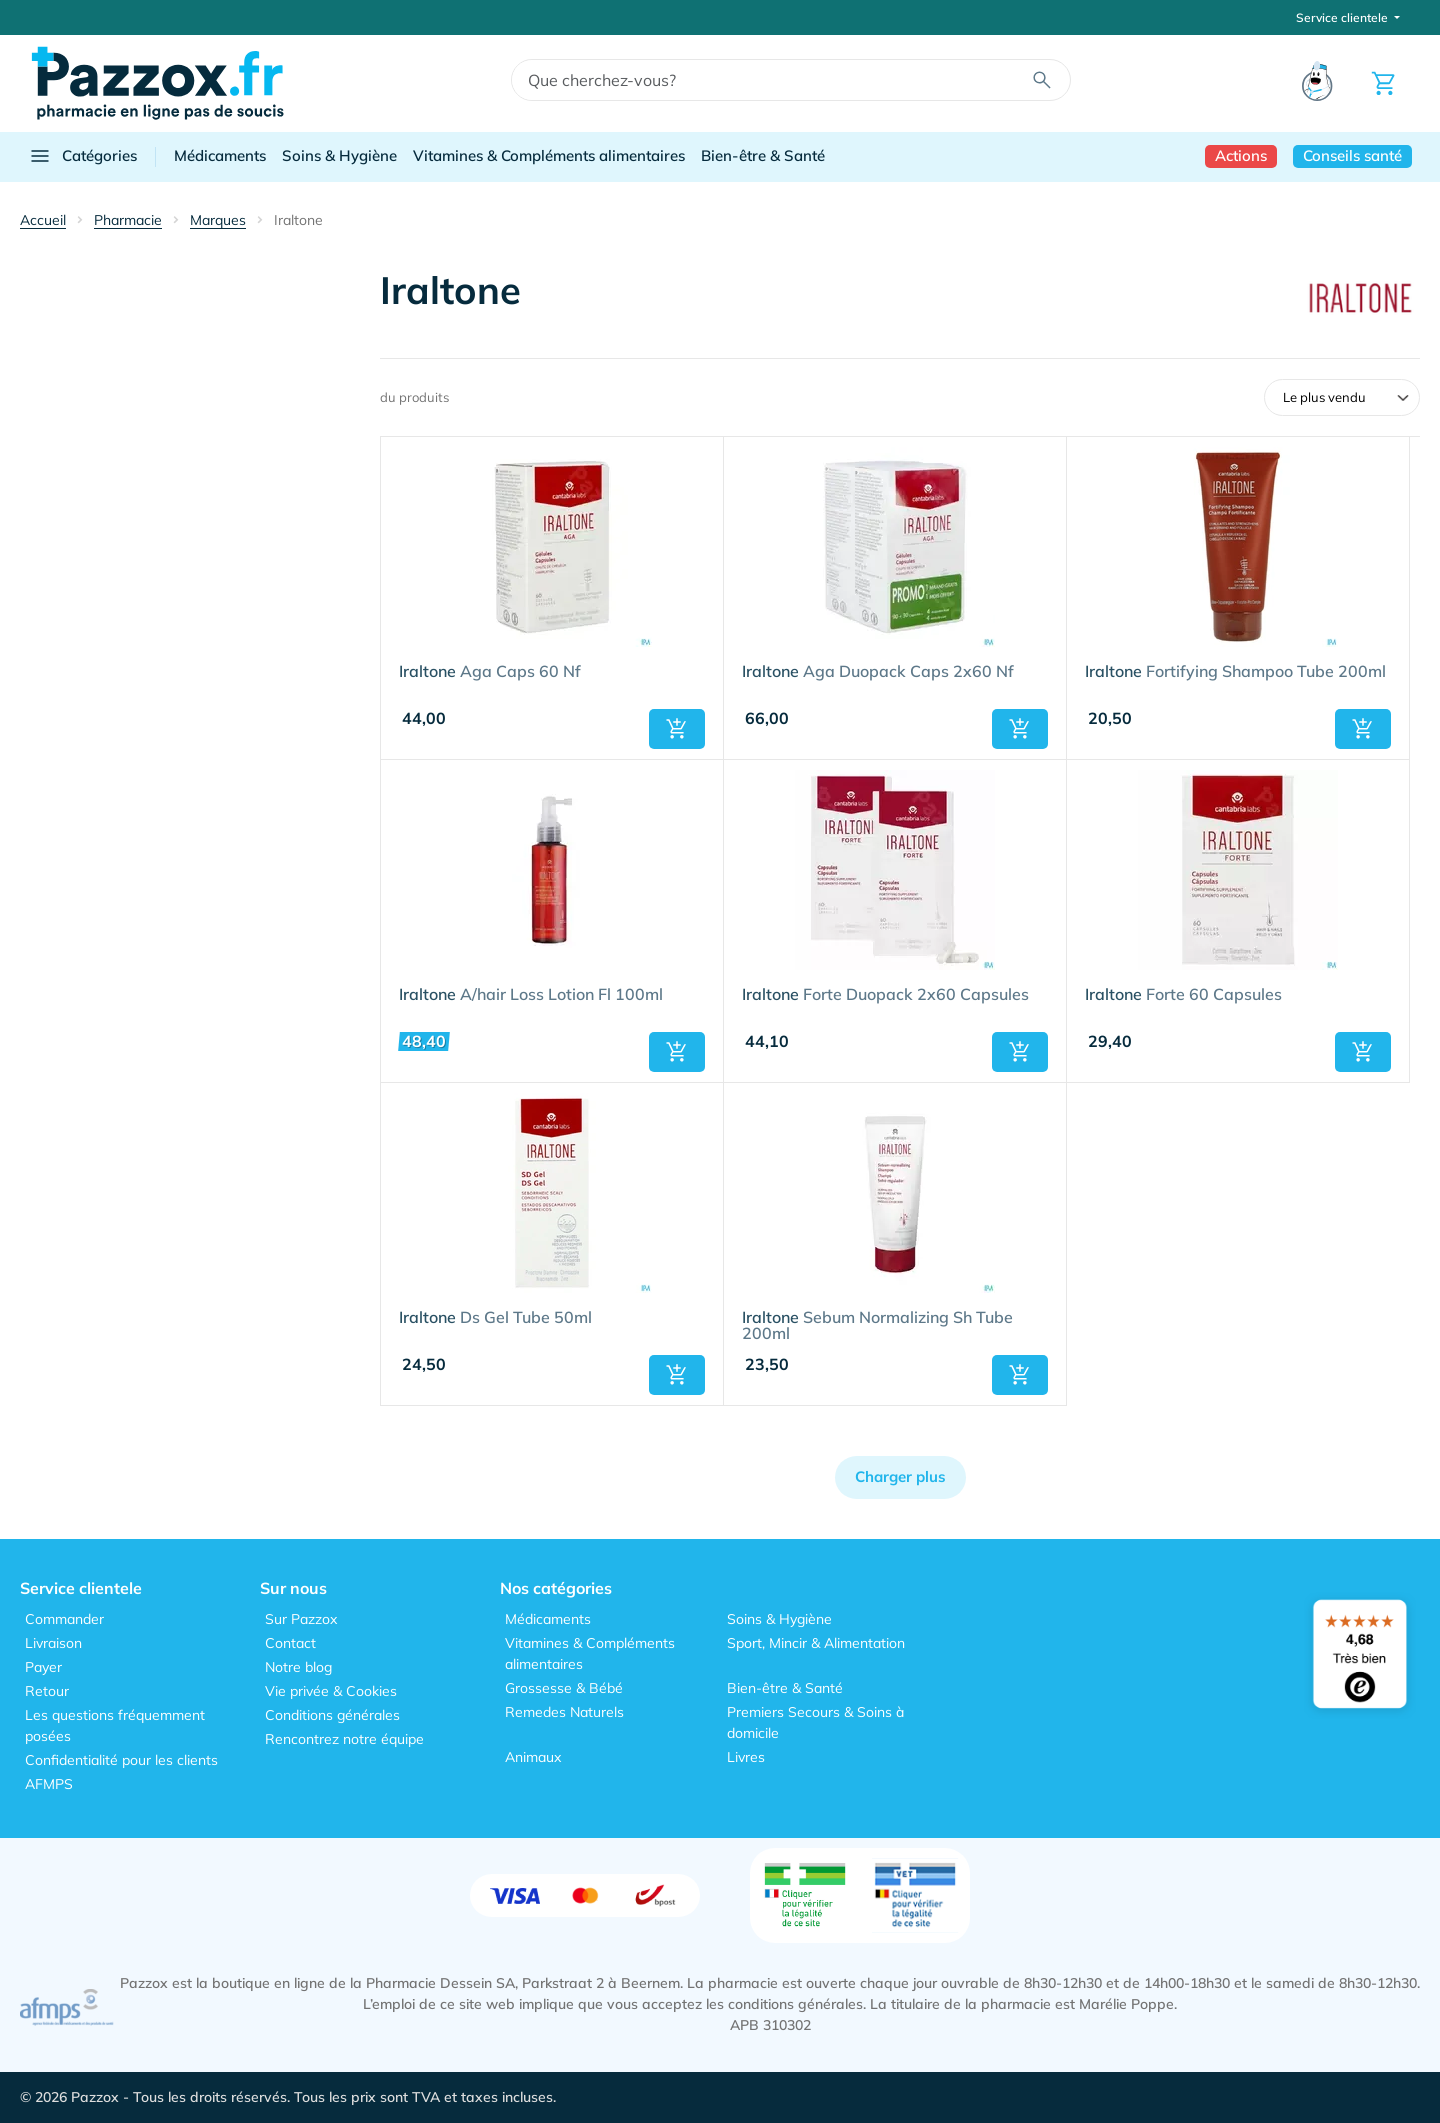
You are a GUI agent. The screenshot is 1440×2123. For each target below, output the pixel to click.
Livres (746, 1757)
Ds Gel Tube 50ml (495, 1318)
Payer (43, 1667)
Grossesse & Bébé (564, 1688)
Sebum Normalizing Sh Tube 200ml (877, 1326)
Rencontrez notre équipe (344, 1739)
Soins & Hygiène (339, 155)
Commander (64, 1619)
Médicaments (220, 155)
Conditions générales (332, 1715)
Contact (290, 1643)
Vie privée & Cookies (331, 1691)
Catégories (82, 156)
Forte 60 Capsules (1183, 995)
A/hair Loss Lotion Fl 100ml (531, 995)
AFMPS (49, 1784)
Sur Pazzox (301, 1619)
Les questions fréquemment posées (115, 1725)
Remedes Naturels (564, 1712)
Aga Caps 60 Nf (490, 672)
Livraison (53, 1643)
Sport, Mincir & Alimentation (816, 1643)
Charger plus (900, 1476)
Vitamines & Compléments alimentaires (549, 155)
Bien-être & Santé (763, 155)
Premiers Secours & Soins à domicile (815, 1722)
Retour (47, 1691)
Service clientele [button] (1343, 17)
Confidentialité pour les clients (121, 1760)
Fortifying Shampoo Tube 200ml (1235, 672)
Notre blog (298, 1667)
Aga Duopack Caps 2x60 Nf (878, 672)
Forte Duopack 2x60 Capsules (885, 995)
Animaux (533, 1757)
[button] (677, 729)
